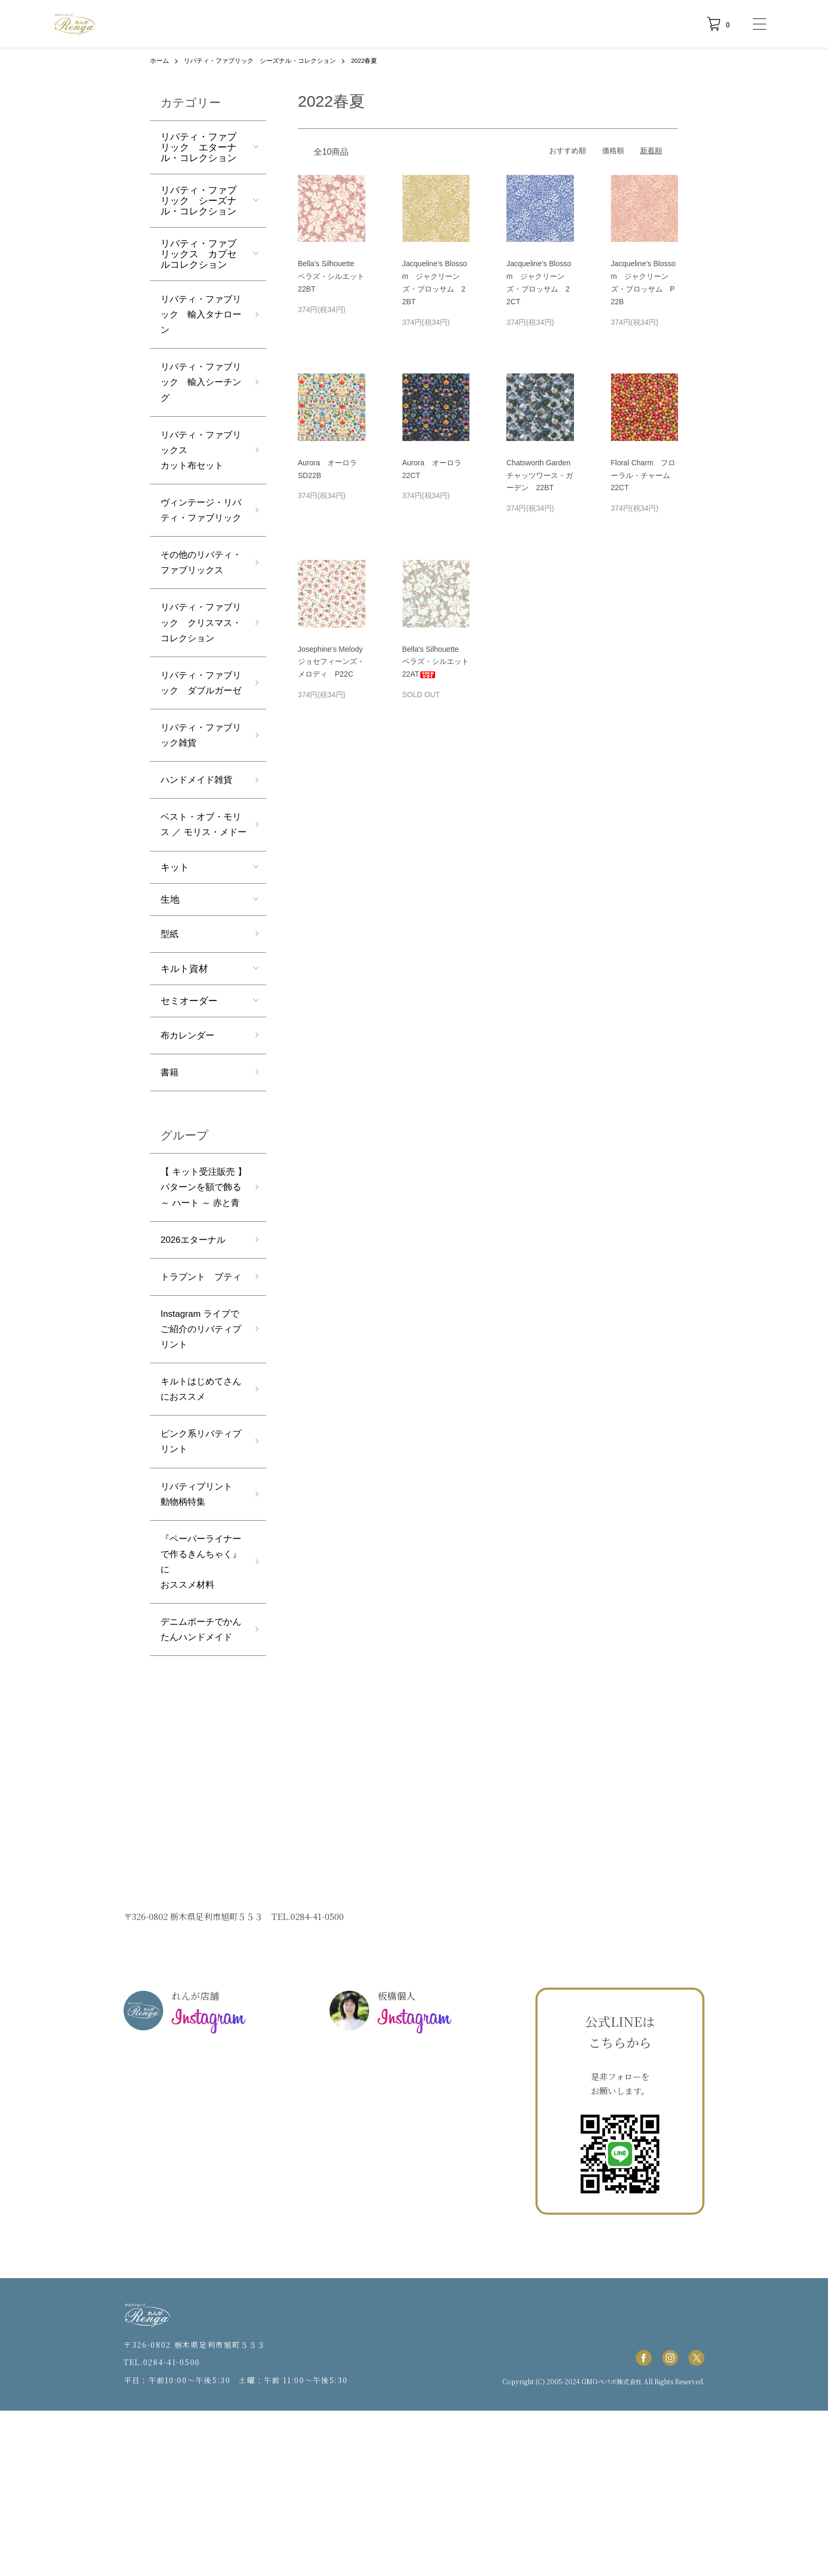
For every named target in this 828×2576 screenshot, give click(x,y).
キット (175, 949)
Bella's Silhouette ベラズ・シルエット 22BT (335, 276)
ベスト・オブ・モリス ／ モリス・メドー (201, 898)
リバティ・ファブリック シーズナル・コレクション (260, 60)
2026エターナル (195, 1359)
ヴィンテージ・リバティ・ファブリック (199, 525)
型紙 (170, 1016)
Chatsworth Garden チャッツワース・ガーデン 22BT (542, 475)
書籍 (170, 1156)
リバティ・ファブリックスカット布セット (199, 455)
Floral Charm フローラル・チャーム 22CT (644, 475)
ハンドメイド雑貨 (199, 844)
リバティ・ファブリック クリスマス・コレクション (199, 666)
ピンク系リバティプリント (199, 1583)
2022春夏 (364, 60)
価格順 (613, 150)
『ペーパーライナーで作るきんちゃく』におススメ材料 (199, 1707)
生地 (170, 982)
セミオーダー (189, 1084)
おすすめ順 (567, 150)
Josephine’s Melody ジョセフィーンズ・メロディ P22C (334, 661)
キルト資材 (184, 1051)
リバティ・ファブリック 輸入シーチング (199, 385)
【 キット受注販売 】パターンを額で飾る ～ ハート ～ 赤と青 (202, 1289)
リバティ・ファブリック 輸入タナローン (199, 315)
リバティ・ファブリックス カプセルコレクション (199, 254)
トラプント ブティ (199, 1405)
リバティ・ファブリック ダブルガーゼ (199, 736)
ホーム (159, 60)
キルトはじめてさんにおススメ (199, 1529)
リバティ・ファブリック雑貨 (199, 798)
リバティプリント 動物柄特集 (203, 1637)
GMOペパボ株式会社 (611, 2546)
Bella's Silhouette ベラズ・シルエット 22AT (439, 661)
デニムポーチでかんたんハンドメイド (199, 1785)
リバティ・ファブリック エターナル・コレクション (199, 147)
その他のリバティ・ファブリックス (199, 596)
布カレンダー (189, 1118)
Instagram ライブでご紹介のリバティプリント (202, 1467)
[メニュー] (759, 24)
